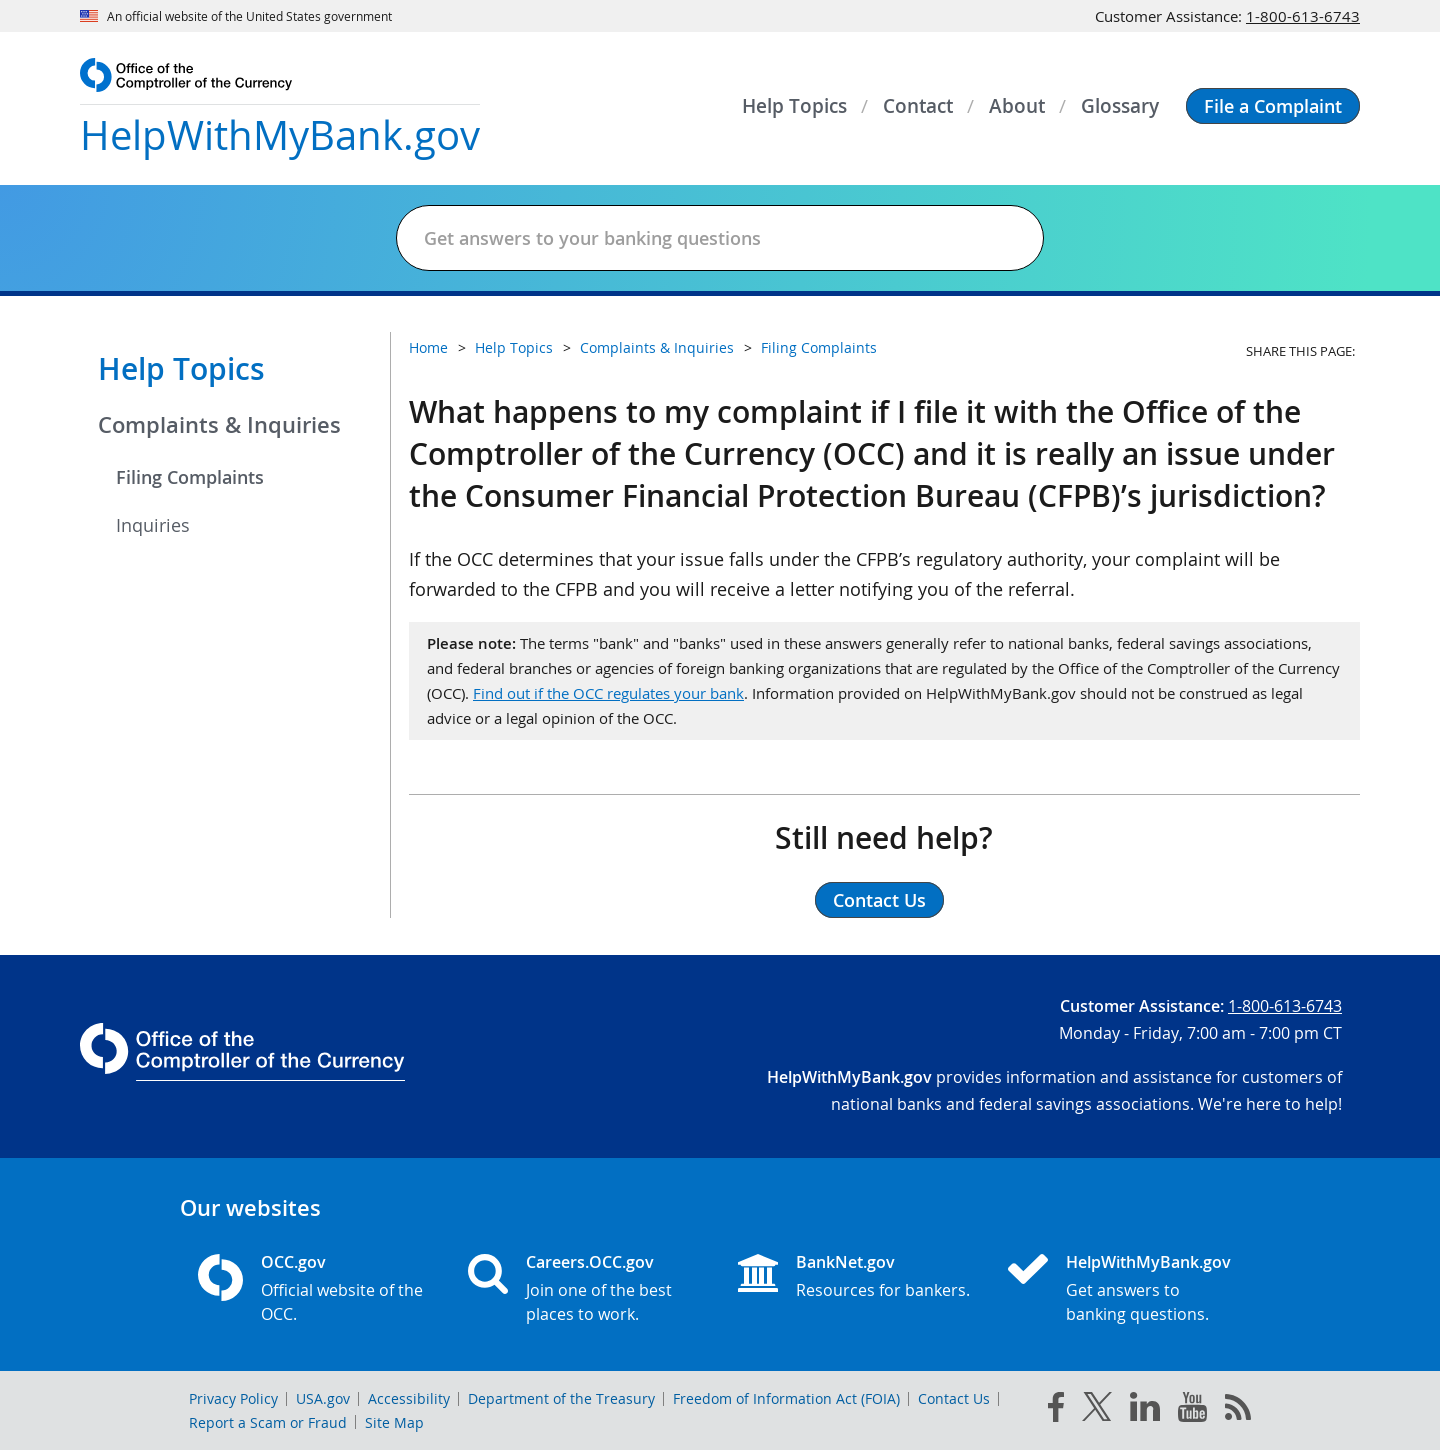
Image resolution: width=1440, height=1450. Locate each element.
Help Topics (181, 369)
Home (428, 347)
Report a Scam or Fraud (268, 1422)
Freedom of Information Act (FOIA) (786, 1398)
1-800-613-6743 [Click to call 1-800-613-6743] (1303, 16)
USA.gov (323, 1398)
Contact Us (954, 1398)
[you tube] (1192, 1411)
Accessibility (409, 1398)
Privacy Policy (233, 1398)
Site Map (394, 1422)
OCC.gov (293, 1262)
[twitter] (1097, 1411)
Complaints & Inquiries (219, 425)
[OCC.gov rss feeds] (1238, 1411)
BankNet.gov (845, 1262)
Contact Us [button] (879, 900)
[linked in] (1145, 1410)
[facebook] (1056, 1411)
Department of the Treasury (561, 1398)
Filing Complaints (190, 477)
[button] (1273, 106)
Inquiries (153, 525)
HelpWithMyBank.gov (1148, 1262)
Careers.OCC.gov (590, 1262)
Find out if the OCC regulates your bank (608, 693)
